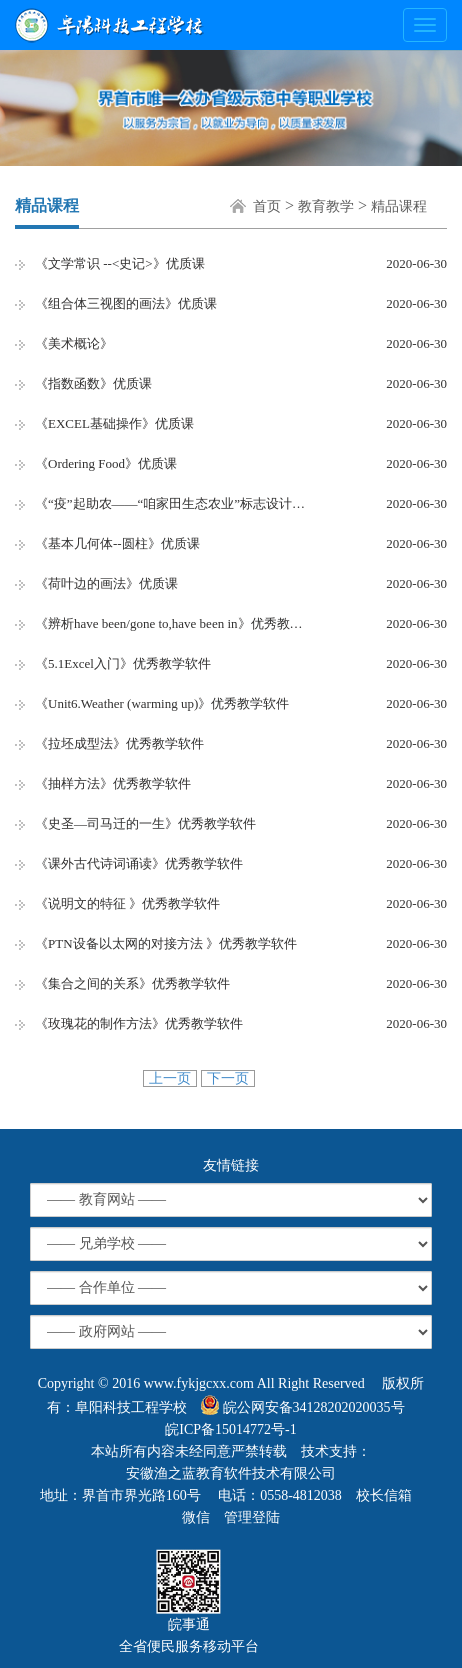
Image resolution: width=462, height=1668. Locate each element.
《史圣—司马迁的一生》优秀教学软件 (145, 823)
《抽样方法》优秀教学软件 (113, 783)
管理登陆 (252, 1517)
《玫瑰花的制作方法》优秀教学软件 (139, 1023)
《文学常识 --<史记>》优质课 (120, 263)
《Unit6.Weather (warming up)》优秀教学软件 (162, 703)
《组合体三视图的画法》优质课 (126, 303)
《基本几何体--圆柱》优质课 (117, 543)
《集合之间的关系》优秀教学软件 (132, 983)
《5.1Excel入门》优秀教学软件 (123, 663)
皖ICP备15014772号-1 (230, 1429)
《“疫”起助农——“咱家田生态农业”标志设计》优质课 (175, 503)
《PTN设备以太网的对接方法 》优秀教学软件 (166, 943)
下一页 (228, 1078)
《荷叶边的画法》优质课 (106, 583)
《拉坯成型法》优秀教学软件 (119, 743)
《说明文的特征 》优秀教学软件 (127, 903)
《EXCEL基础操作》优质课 (114, 423)
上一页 (170, 1078)
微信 (196, 1517)
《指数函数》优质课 (93, 383)
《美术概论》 (74, 343)
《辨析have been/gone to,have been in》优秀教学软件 (175, 623)
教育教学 (326, 206)
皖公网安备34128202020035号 (303, 1405)
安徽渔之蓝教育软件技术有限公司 (231, 1473)
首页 (267, 206)
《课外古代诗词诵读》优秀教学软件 (139, 863)
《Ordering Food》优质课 (106, 463)
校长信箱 (384, 1495)
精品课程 (399, 206)
